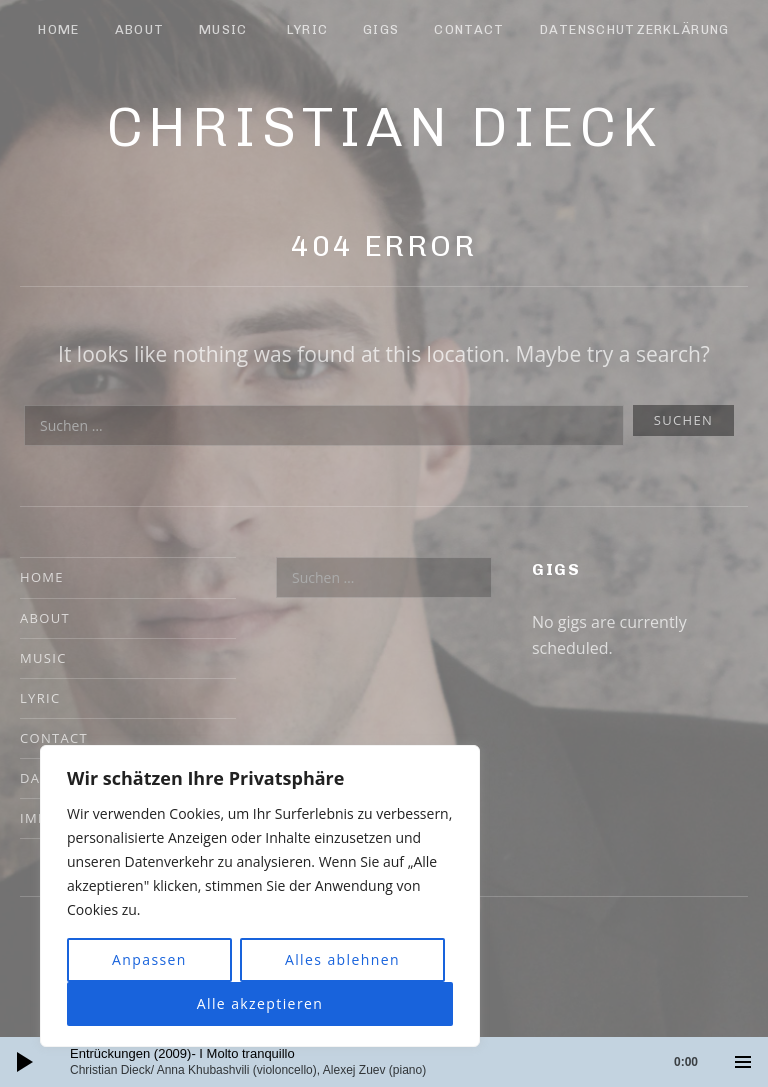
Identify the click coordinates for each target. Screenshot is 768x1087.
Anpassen (149, 959)
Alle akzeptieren (260, 1003)
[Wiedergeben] (25, 1062)
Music (223, 29)
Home (58, 29)
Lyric (308, 29)
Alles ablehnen (342, 959)
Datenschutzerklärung (635, 29)
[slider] (394, 1062)
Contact (469, 29)
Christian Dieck (384, 127)
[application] (384, 1062)
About (140, 29)
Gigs (381, 29)
